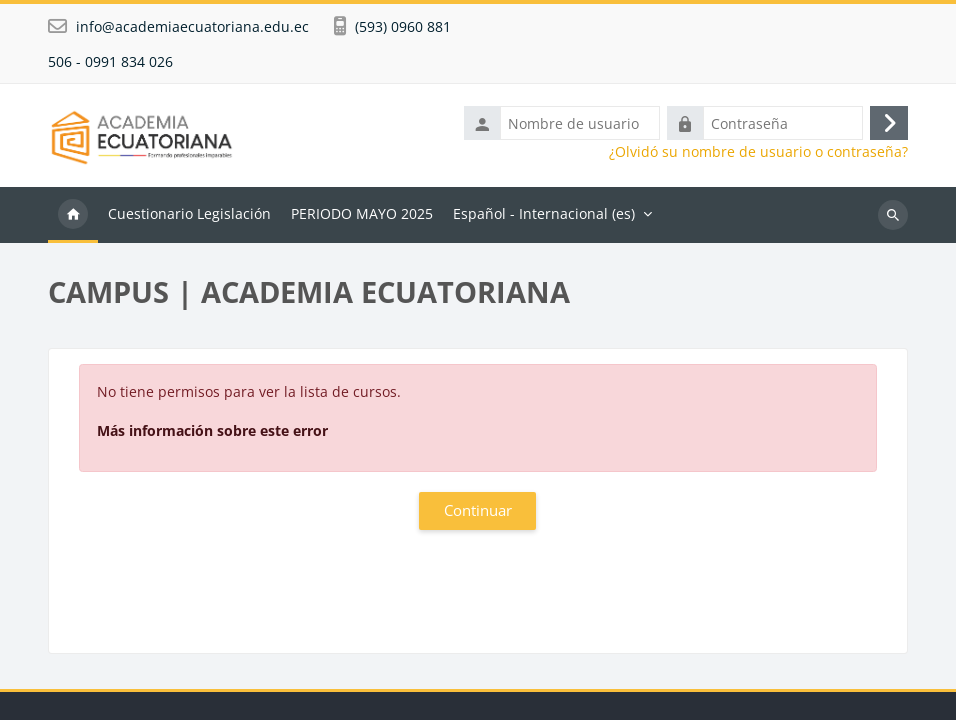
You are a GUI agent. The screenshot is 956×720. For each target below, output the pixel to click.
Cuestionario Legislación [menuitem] (189, 213)
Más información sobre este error (212, 430)
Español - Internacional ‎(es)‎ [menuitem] (544, 213)
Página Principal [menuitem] (73, 215)
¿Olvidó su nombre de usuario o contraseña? (758, 152)
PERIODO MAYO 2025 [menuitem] (362, 213)
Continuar (478, 510)
